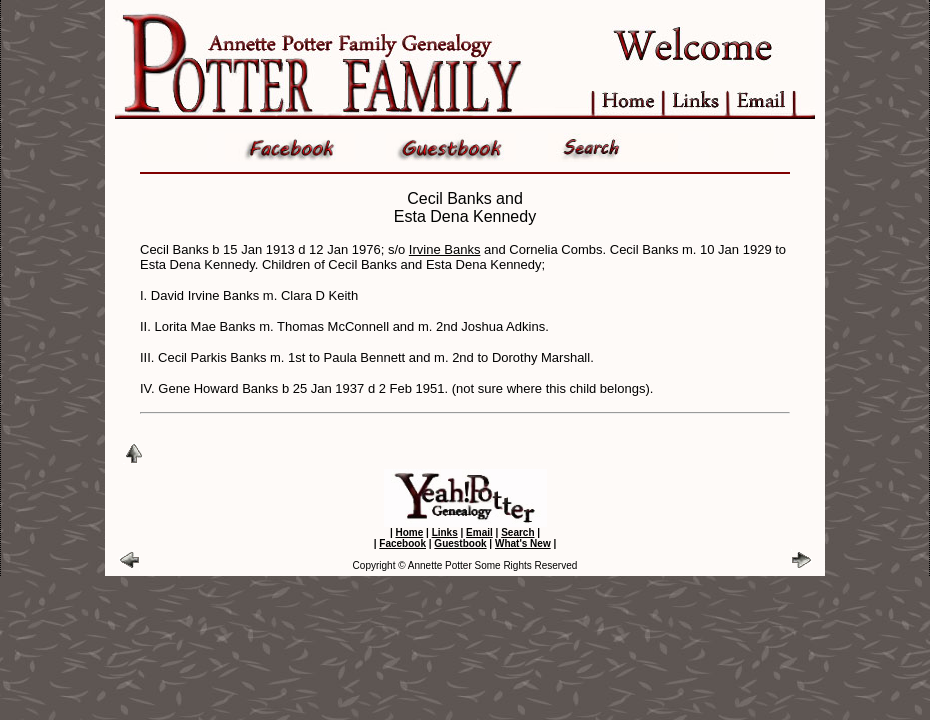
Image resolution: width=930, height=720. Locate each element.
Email (479, 532)
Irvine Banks (445, 249)
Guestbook (460, 543)
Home (409, 532)
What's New (523, 543)
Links (445, 532)
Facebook (402, 543)
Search (517, 532)
